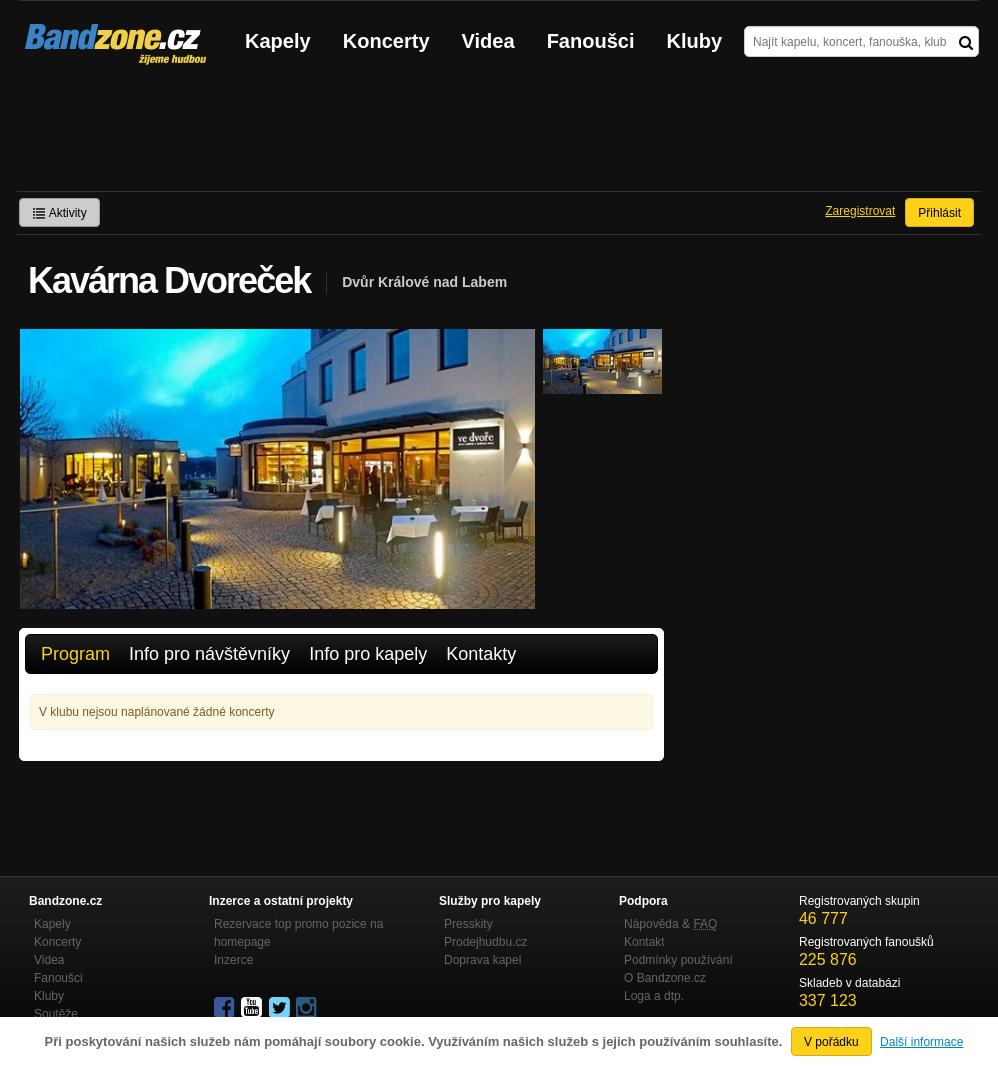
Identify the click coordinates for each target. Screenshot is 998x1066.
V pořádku (831, 1042)
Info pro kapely (368, 654)
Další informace (921, 1042)
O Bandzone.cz (665, 978)
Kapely (278, 41)
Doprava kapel (482, 960)
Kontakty (481, 654)
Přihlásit (939, 213)
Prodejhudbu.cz (485, 942)
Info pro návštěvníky (209, 654)
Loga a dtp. (654, 996)
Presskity (468, 924)
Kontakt (644, 942)
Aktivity (59, 213)
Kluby (695, 41)
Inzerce (233, 960)
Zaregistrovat (860, 211)
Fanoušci (591, 41)
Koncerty (386, 41)
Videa (488, 41)
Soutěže (56, 1014)
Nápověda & (670, 924)
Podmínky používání (678, 960)
